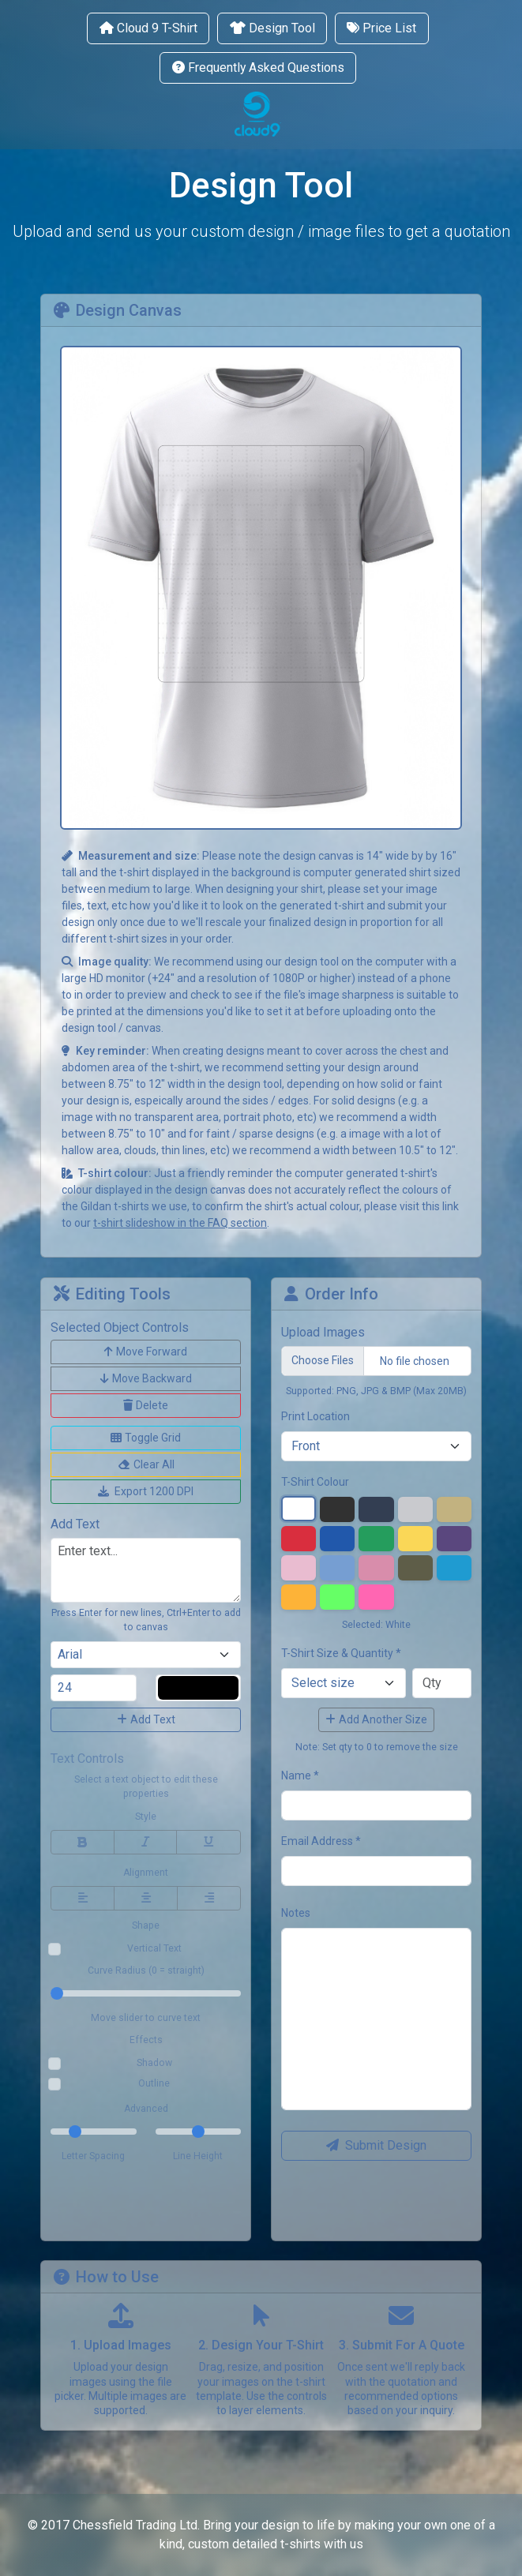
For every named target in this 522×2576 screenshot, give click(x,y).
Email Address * (321, 1841)
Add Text (146, 1719)
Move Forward (145, 1351)
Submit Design (376, 2145)
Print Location (315, 1416)
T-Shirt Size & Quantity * (341, 1653)
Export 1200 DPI (145, 1491)
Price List (381, 28)
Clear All (146, 1464)
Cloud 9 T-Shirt (148, 28)
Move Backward (146, 1378)
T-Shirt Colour (315, 1481)
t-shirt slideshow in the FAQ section (180, 1223)
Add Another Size (376, 1719)
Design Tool (272, 28)
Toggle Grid (146, 1437)
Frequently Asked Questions (258, 67)
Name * (300, 1775)
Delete (145, 1405)
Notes (295, 1913)
